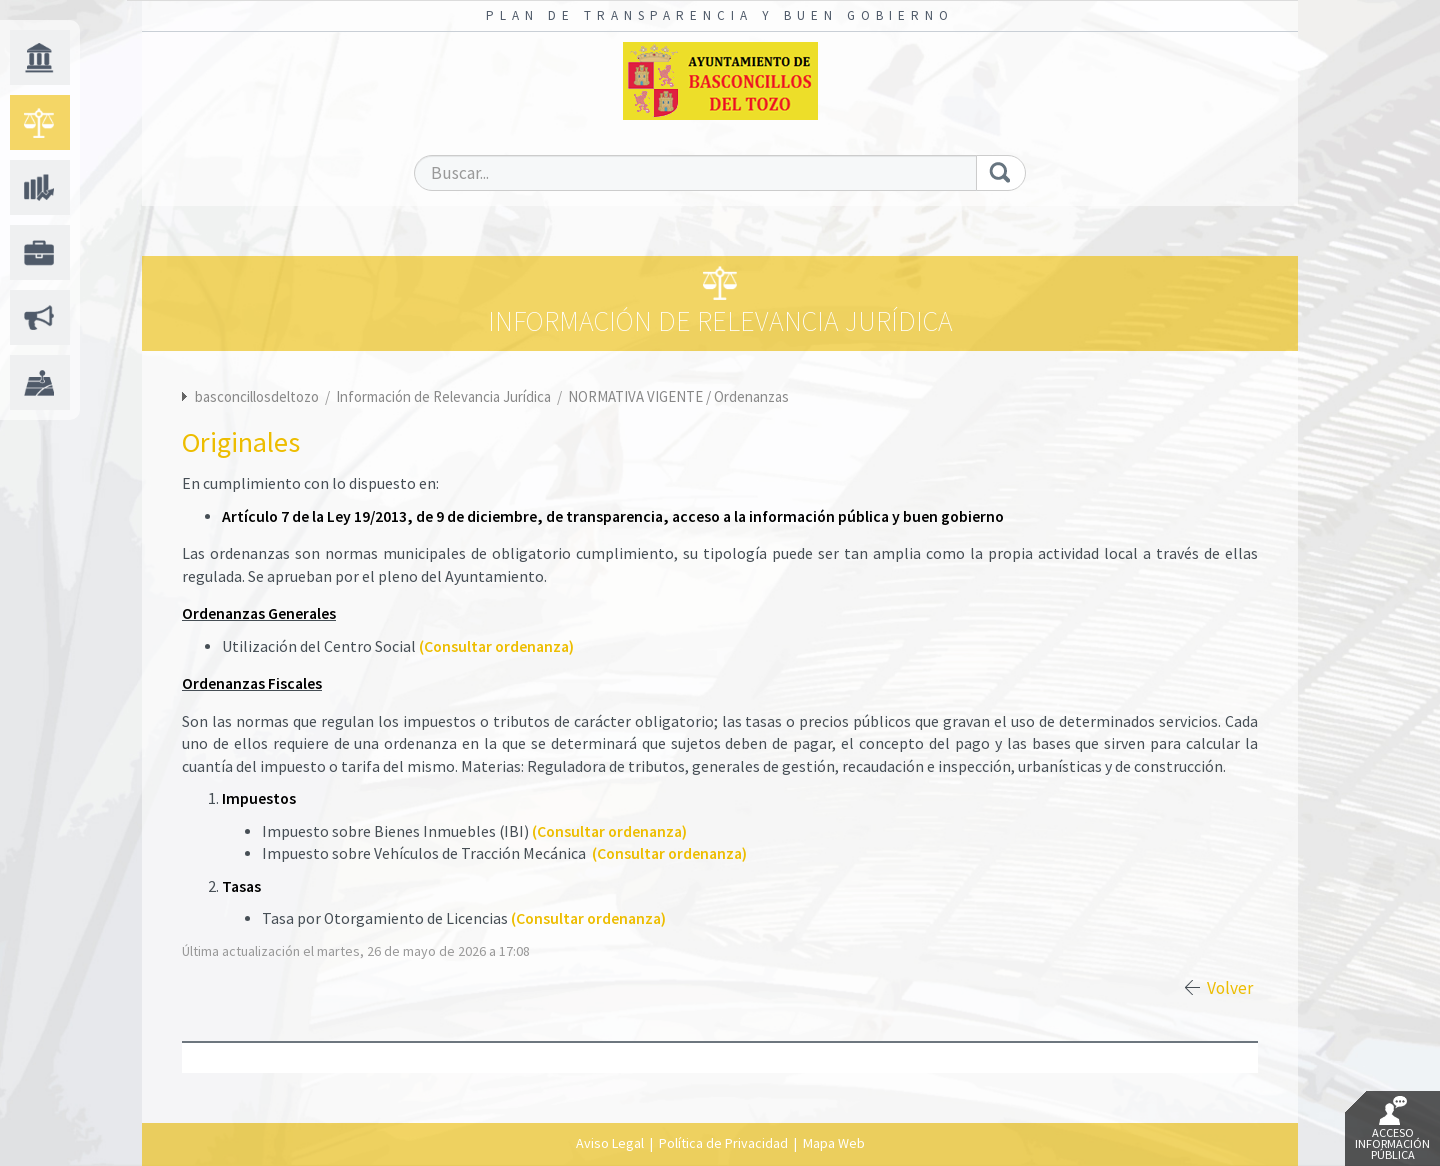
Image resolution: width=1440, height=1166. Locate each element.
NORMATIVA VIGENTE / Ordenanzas (678, 396)
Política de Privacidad (723, 1143)
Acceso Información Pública (1392, 1129)
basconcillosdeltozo (257, 396)
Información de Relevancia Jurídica (445, 396)
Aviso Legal (610, 1143)
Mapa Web (834, 1143)
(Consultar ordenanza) (496, 646)
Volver (1230, 988)
